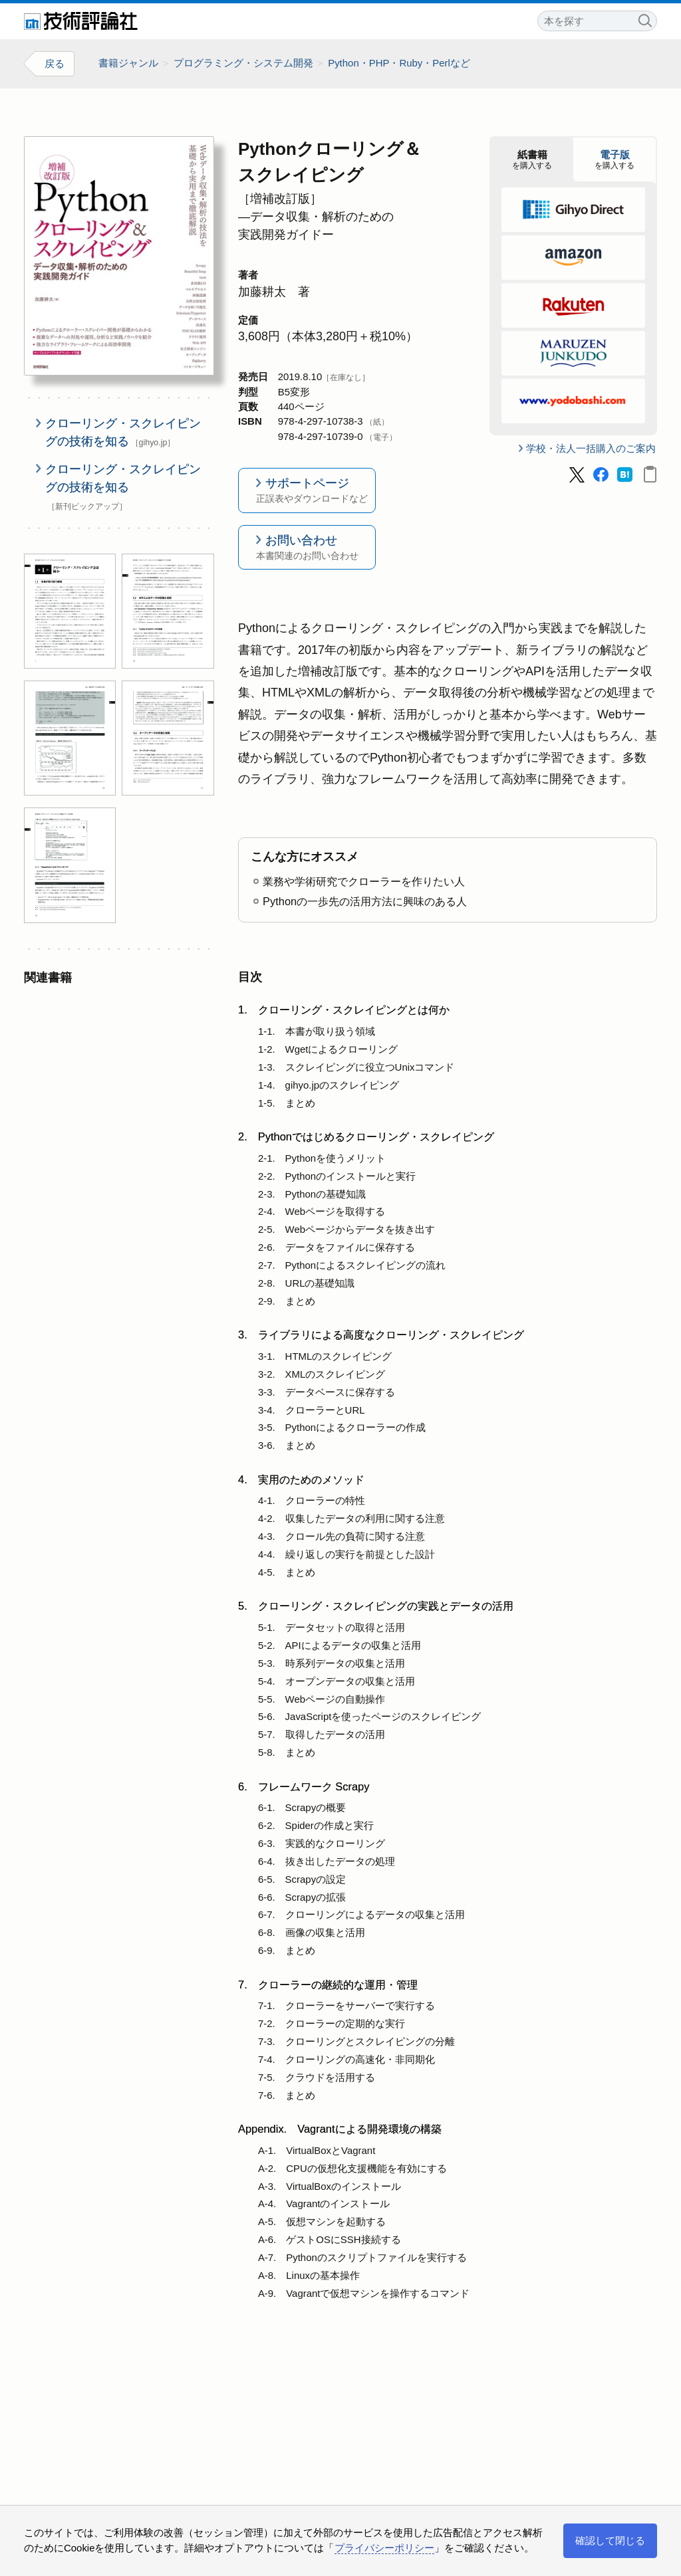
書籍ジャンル (128, 62)
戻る (55, 63)
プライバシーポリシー (384, 2547)
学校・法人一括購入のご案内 (591, 448)
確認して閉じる (610, 2540)
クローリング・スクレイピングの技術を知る (123, 432)
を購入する (532, 159)
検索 (644, 19)
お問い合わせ (307, 548)
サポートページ (307, 491)
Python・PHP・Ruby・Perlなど (399, 62)
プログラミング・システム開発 (243, 62)
